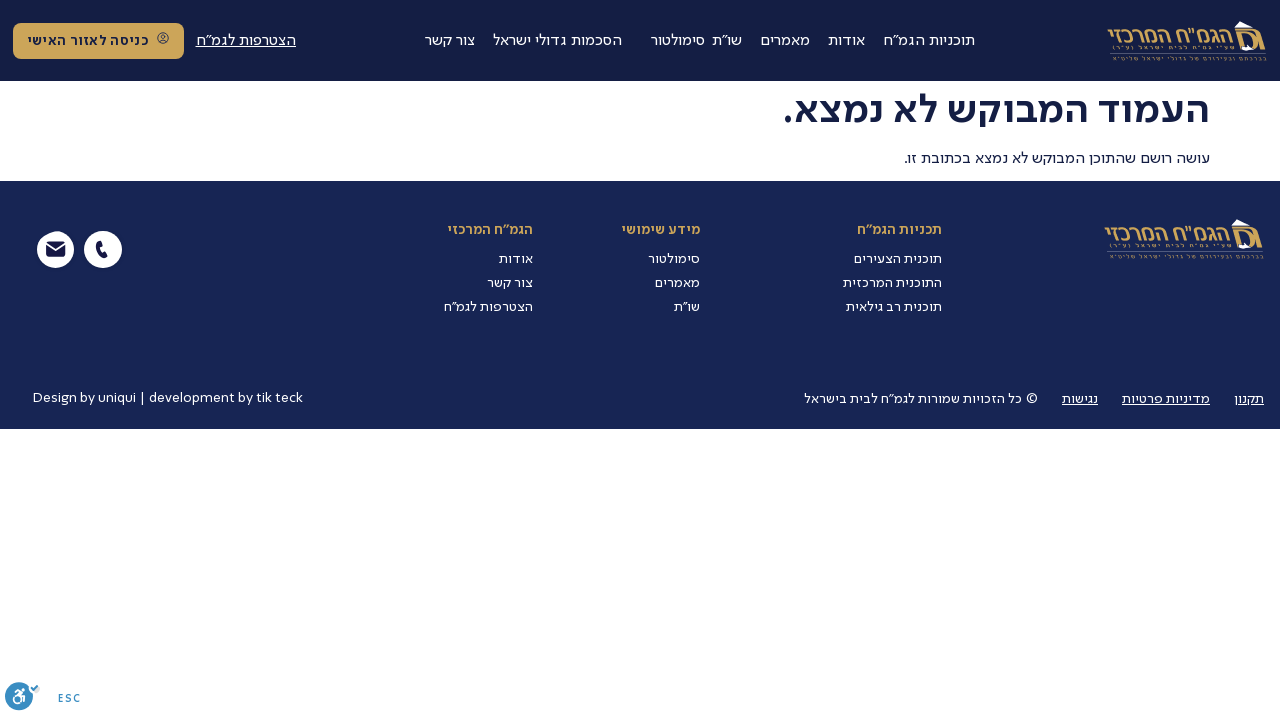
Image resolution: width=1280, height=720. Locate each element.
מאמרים (785, 41)
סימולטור (678, 41)
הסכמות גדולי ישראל (557, 41)
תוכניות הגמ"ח (929, 41)
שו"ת (727, 41)
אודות (846, 41)
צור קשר (450, 41)
